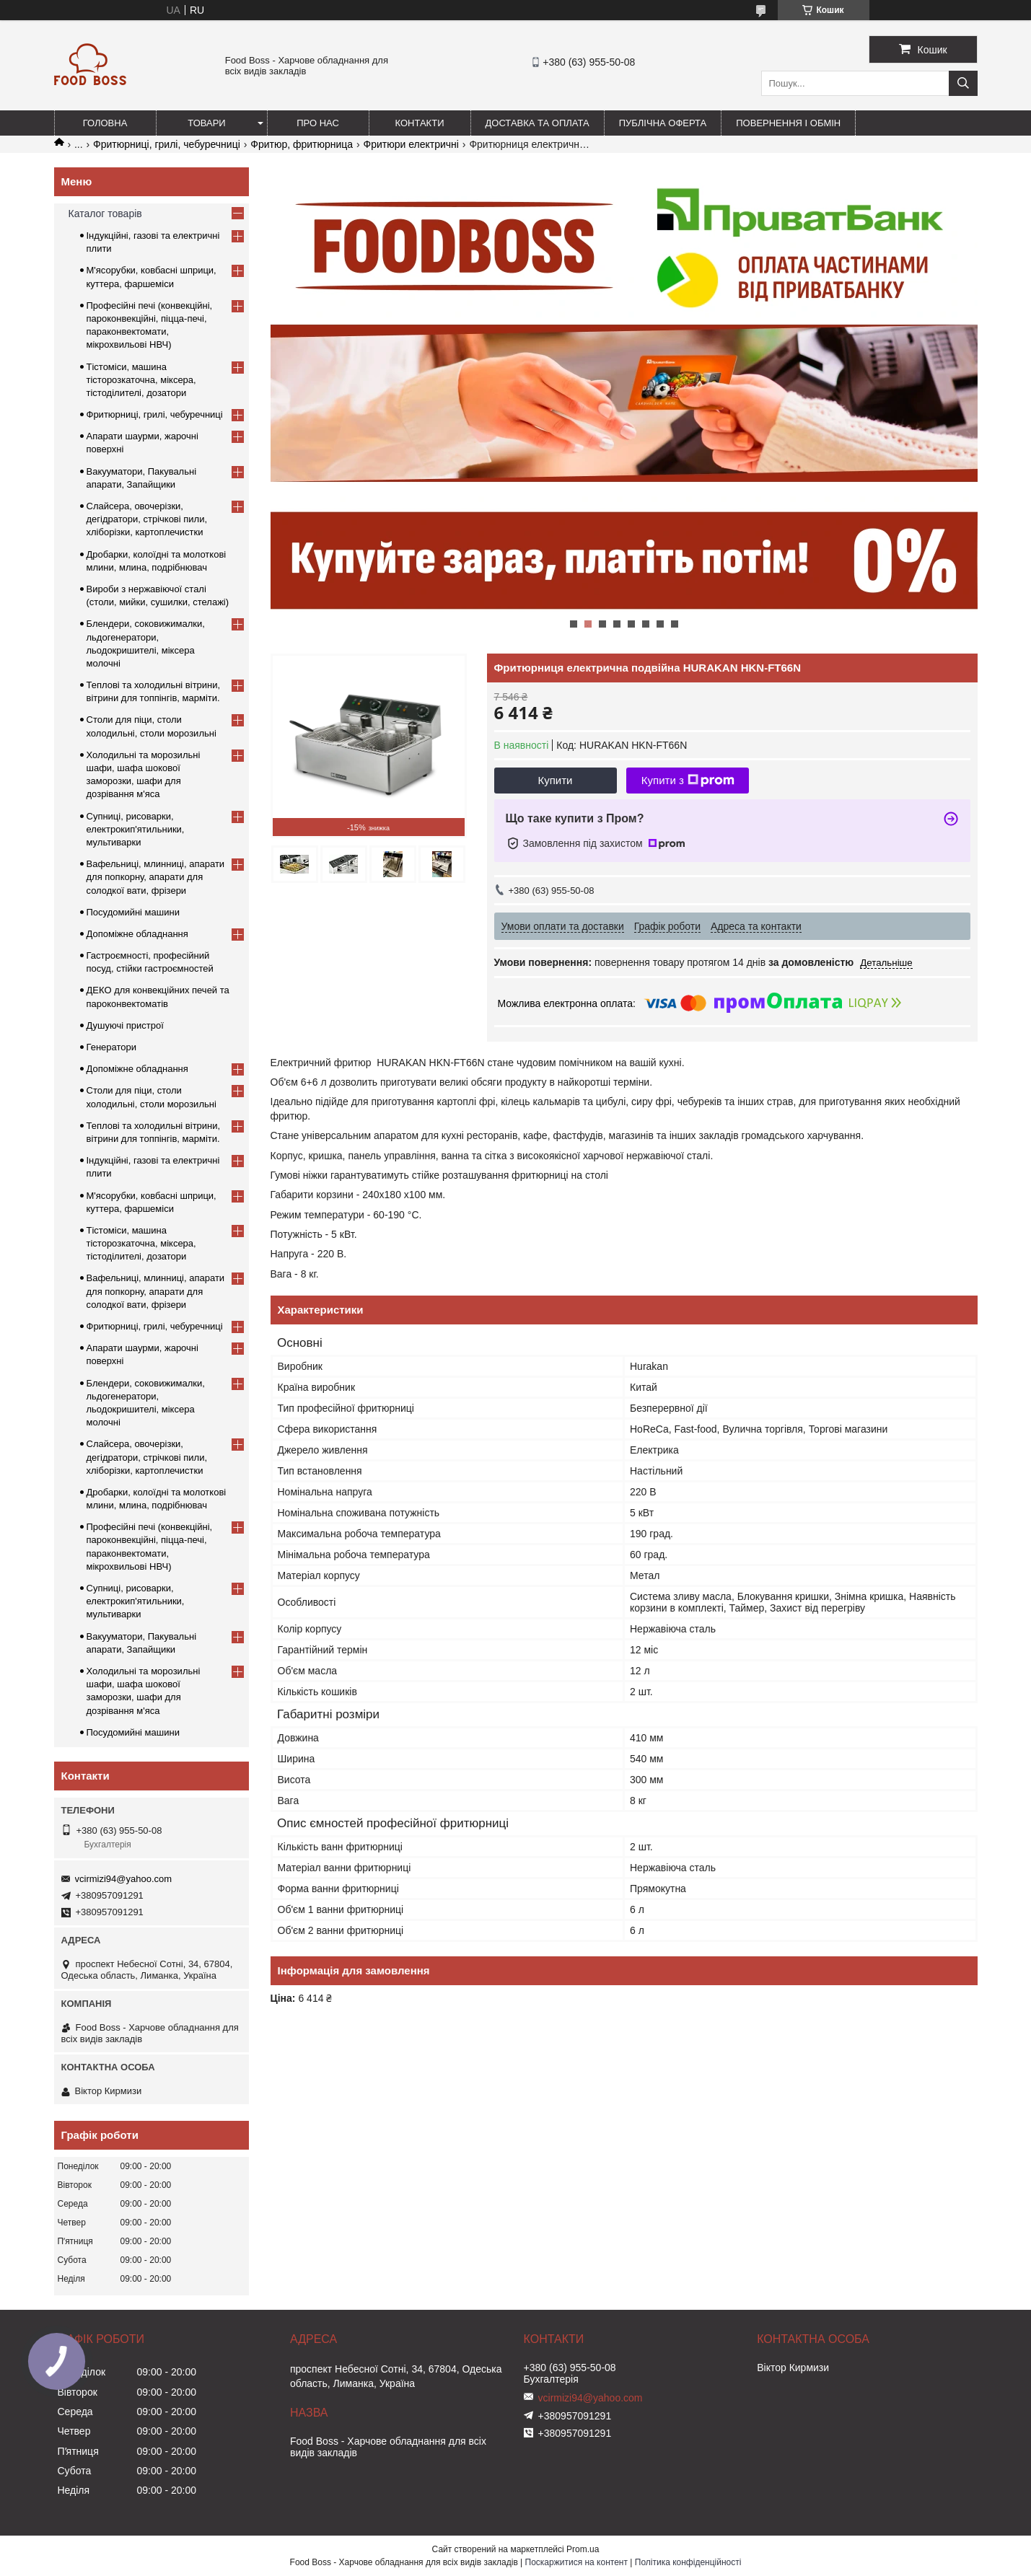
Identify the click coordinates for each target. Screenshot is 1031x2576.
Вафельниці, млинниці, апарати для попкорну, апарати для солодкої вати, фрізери (156, 876)
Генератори (112, 1047)
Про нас (318, 123)
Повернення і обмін (788, 123)
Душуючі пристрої (125, 1025)
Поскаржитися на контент (576, 2562)
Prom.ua (582, 2549)
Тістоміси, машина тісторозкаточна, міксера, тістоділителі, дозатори (141, 379)
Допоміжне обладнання (137, 933)
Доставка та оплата (537, 123)
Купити (555, 780)
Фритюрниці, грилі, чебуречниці (166, 144)
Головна (105, 123)
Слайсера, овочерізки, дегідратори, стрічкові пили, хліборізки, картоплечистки (147, 519)
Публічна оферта (663, 123)
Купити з (687, 780)
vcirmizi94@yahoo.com (123, 1878)
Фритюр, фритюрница (301, 144)
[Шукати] (963, 83)
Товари (206, 123)
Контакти (419, 123)
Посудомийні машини (133, 912)
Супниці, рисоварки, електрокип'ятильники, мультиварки (136, 829)
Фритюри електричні (411, 144)
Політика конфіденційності (688, 2562)
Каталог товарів (105, 213)
